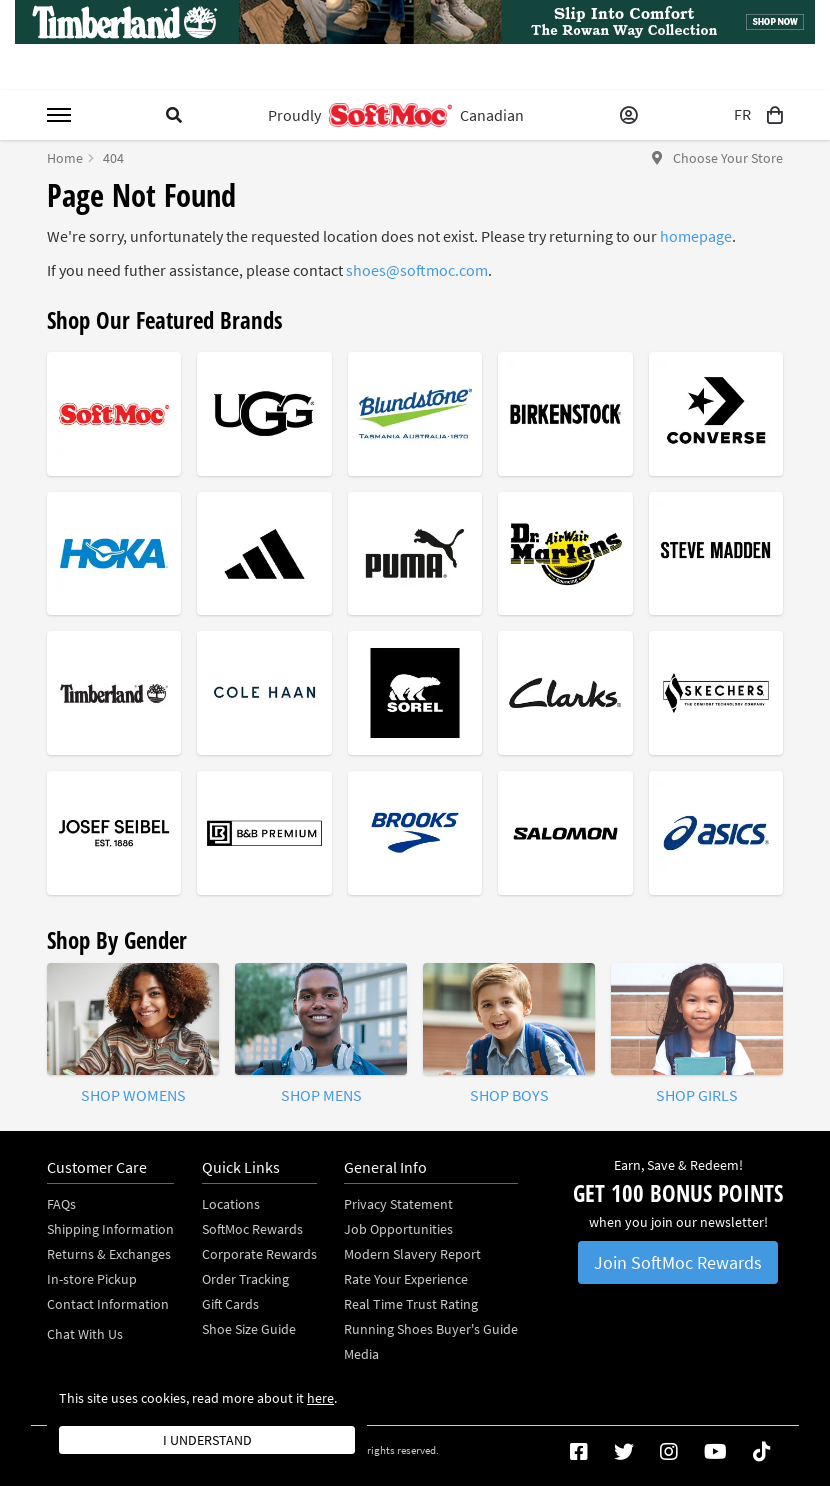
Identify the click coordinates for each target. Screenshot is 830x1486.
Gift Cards (230, 1304)
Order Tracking (245, 1279)
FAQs (61, 1204)
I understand (207, 1440)
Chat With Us (85, 1334)
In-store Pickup (92, 1279)
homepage (696, 236)
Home (65, 158)
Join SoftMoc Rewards (678, 1262)
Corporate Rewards (259, 1254)
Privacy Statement (398, 1204)
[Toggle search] (174, 115)
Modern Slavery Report (412, 1254)
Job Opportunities (398, 1229)
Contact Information (108, 1304)
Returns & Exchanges (109, 1254)
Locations (231, 1204)
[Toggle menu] (59, 115)
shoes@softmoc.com (417, 270)
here (320, 1398)
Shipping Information (110, 1229)
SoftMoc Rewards (252, 1229)
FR (742, 115)
